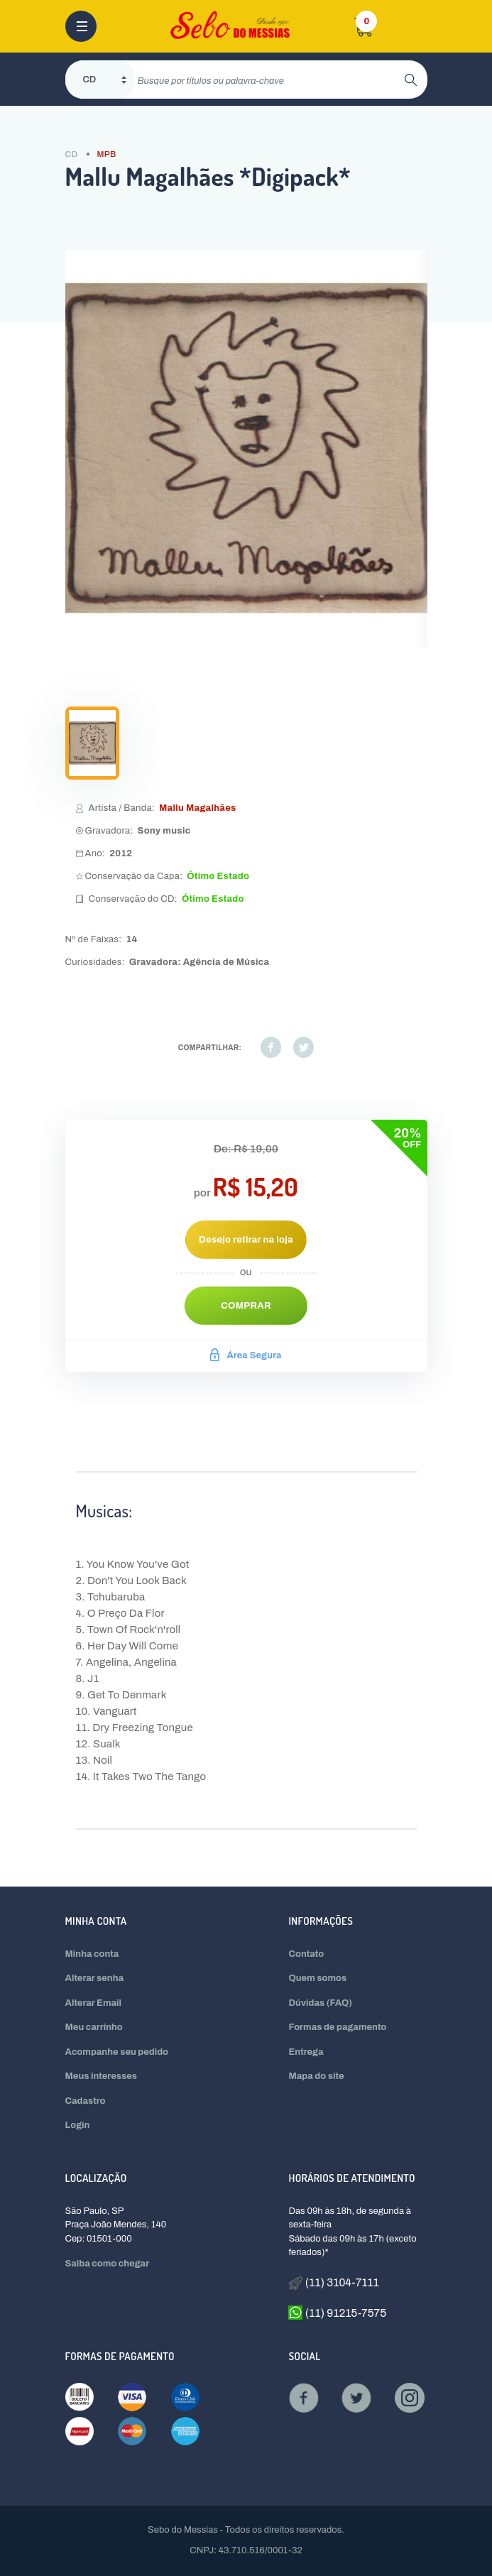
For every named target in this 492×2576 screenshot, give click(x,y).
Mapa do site (316, 2076)
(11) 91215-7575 (337, 2312)
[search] (269, 79)
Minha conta (92, 1954)
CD (71, 154)
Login (77, 2125)
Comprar (246, 1306)
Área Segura (245, 1355)
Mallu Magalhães (197, 808)
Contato (306, 1954)
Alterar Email (93, 2003)
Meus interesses (101, 2076)
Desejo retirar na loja (246, 1240)
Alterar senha (94, 1978)
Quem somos (317, 1978)
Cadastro (85, 2101)
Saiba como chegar (107, 2264)
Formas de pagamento (337, 2027)
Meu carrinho (94, 2027)
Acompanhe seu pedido (117, 2052)
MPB (106, 154)
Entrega (305, 2052)
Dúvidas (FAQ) (320, 2003)
